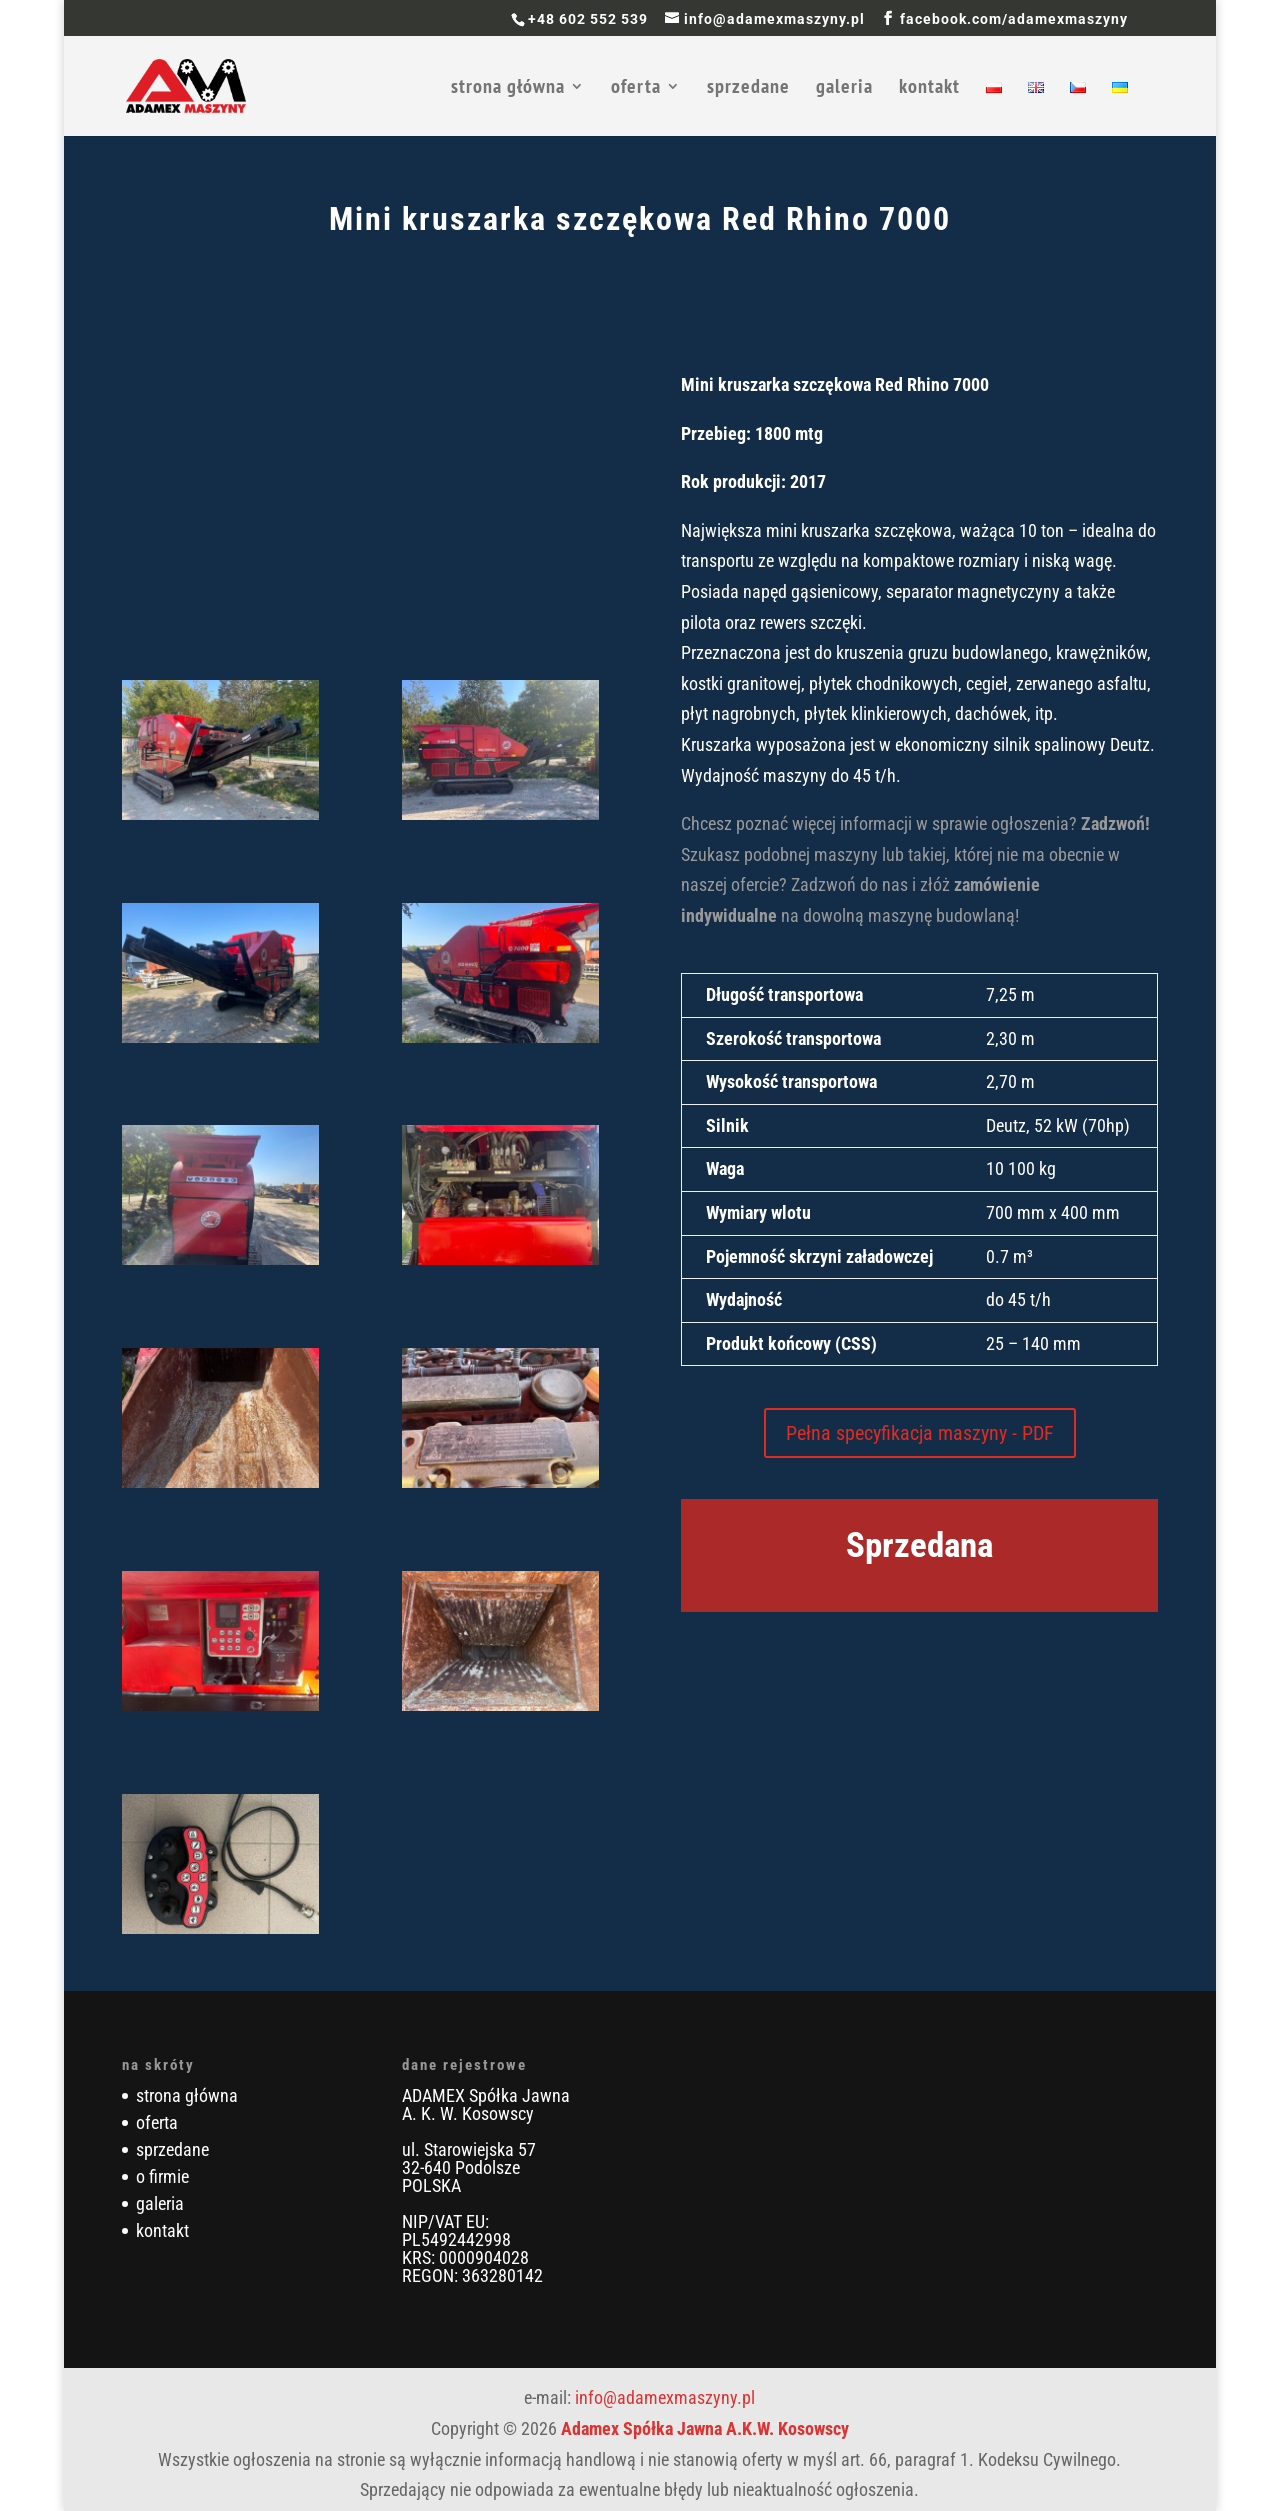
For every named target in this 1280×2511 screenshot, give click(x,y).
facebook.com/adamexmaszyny (1014, 19)
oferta (636, 89)
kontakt (929, 89)
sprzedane (748, 89)
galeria (844, 89)
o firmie (162, 2176)
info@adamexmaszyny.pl (665, 2397)
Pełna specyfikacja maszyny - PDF (920, 1433)
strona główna (508, 89)
